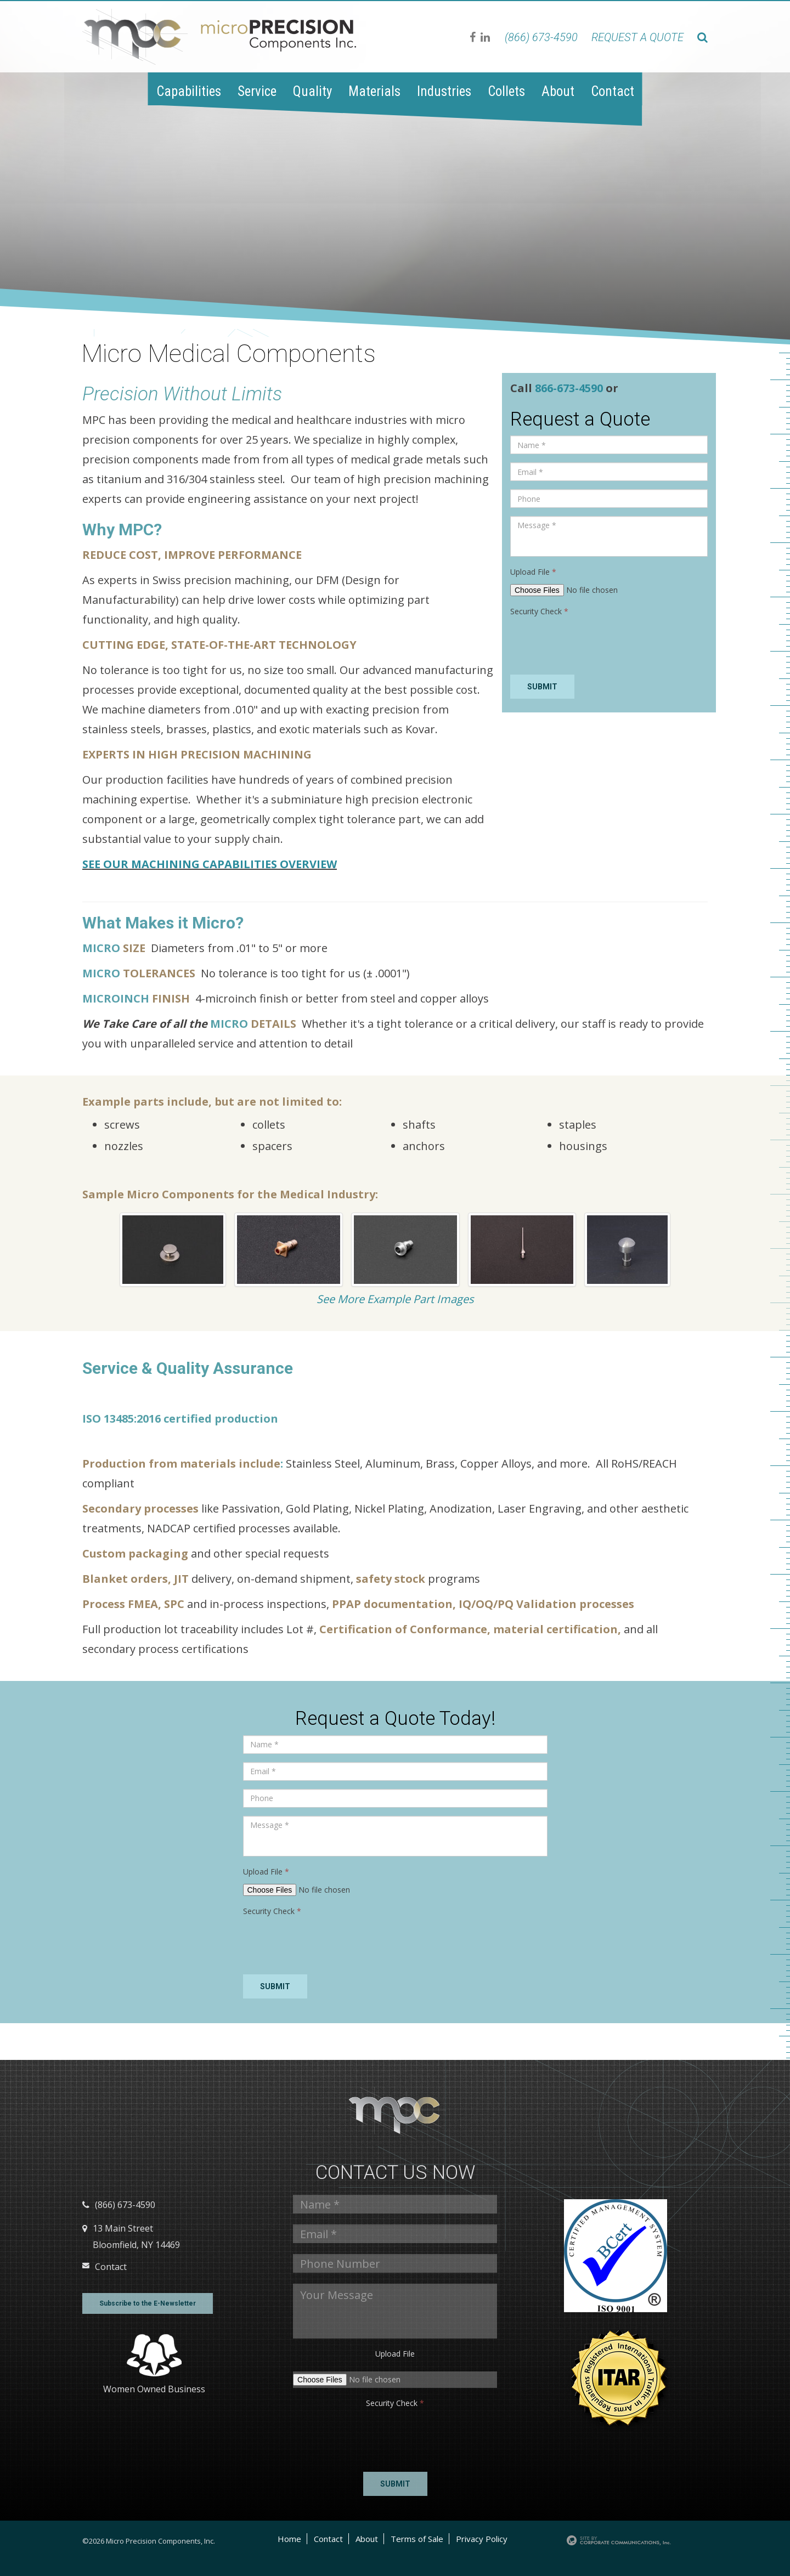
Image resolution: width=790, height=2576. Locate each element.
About (557, 91)
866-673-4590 (570, 388)
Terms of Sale (417, 2538)
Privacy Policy (481, 2538)
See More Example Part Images (395, 1299)
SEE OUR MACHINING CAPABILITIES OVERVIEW (209, 864)
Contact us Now (395, 2172)
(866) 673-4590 (541, 37)
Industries (444, 91)
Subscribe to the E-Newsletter (147, 2303)
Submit (542, 686)
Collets (506, 91)
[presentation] (593, 645)
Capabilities (188, 91)
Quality (312, 91)
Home (289, 2538)
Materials (374, 91)
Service (257, 91)
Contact (612, 91)
